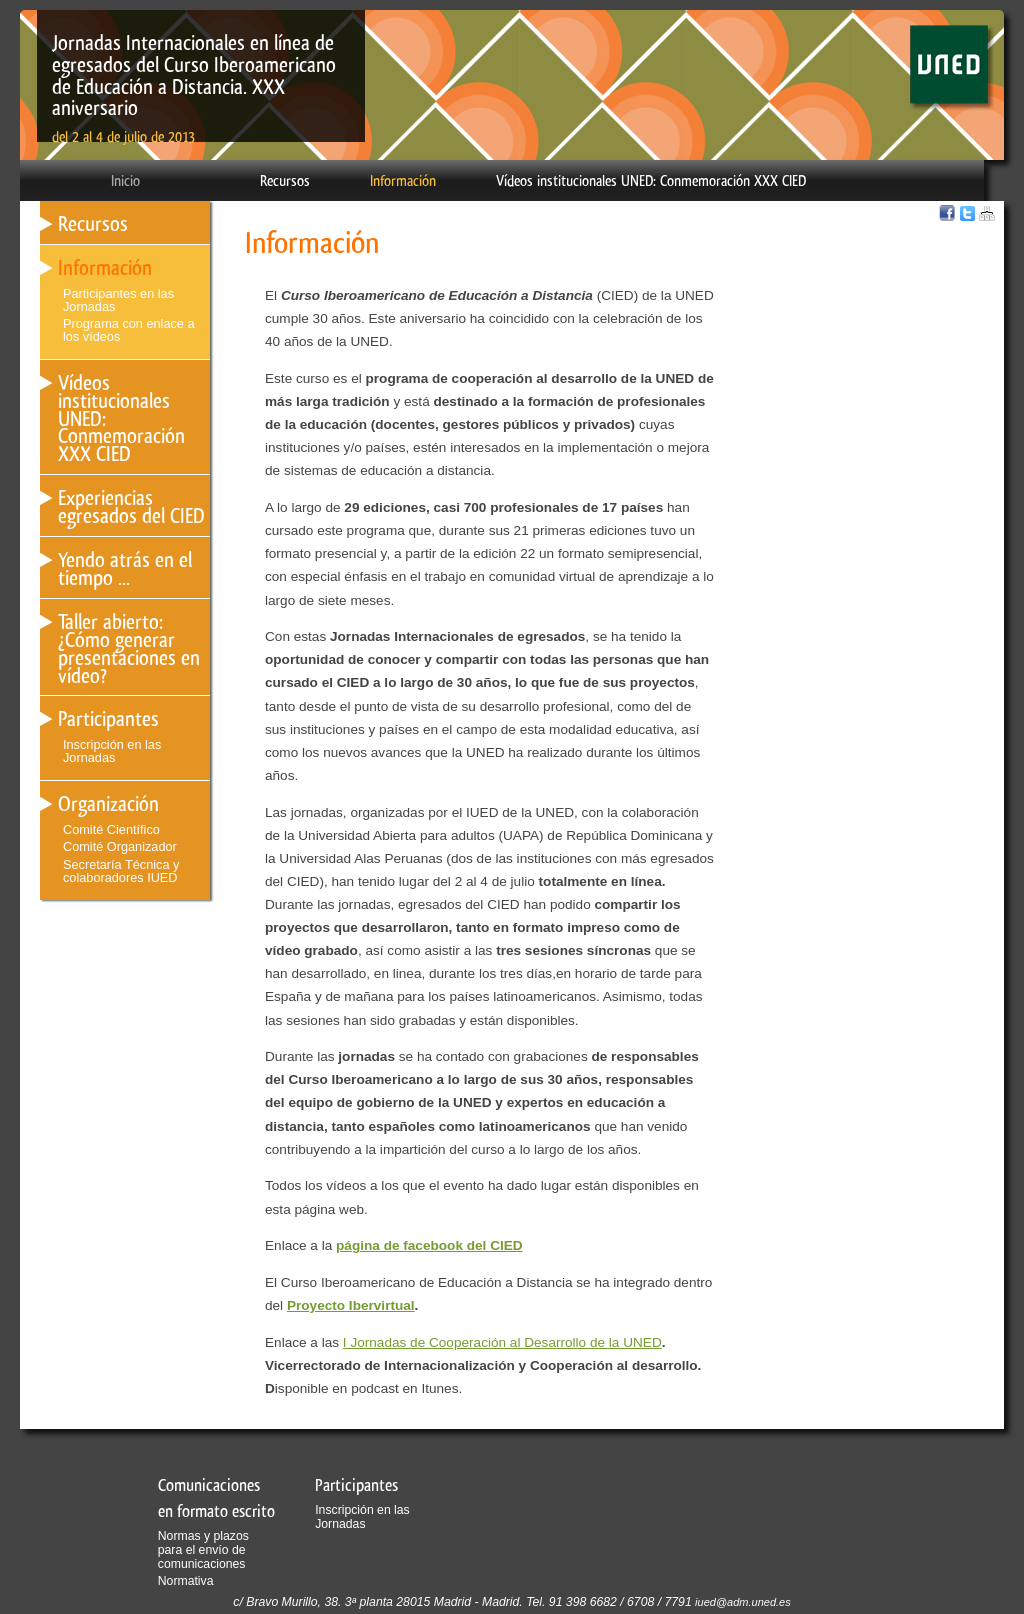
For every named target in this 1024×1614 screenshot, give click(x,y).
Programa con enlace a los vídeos (129, 330)
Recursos (285, 181)
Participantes (108, 718)
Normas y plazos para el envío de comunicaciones (203, 1550)
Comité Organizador (120, 846)
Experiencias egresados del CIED (131, 506)
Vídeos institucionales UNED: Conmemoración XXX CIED (651, 181)
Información (403, 181)
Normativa (186, 1581)
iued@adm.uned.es (743, 1602)
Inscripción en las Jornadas (112, 751)
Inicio (125, 181)
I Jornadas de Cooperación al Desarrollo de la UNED (502, 1342)
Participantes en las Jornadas (118, 300)
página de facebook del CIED (429, 1245)
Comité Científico (111, 829)
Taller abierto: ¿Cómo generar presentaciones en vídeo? (129, 648)
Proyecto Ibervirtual (351, 1305)
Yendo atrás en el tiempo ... (125, 568)
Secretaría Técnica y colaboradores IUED (121, 871)
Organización (108, 803)
